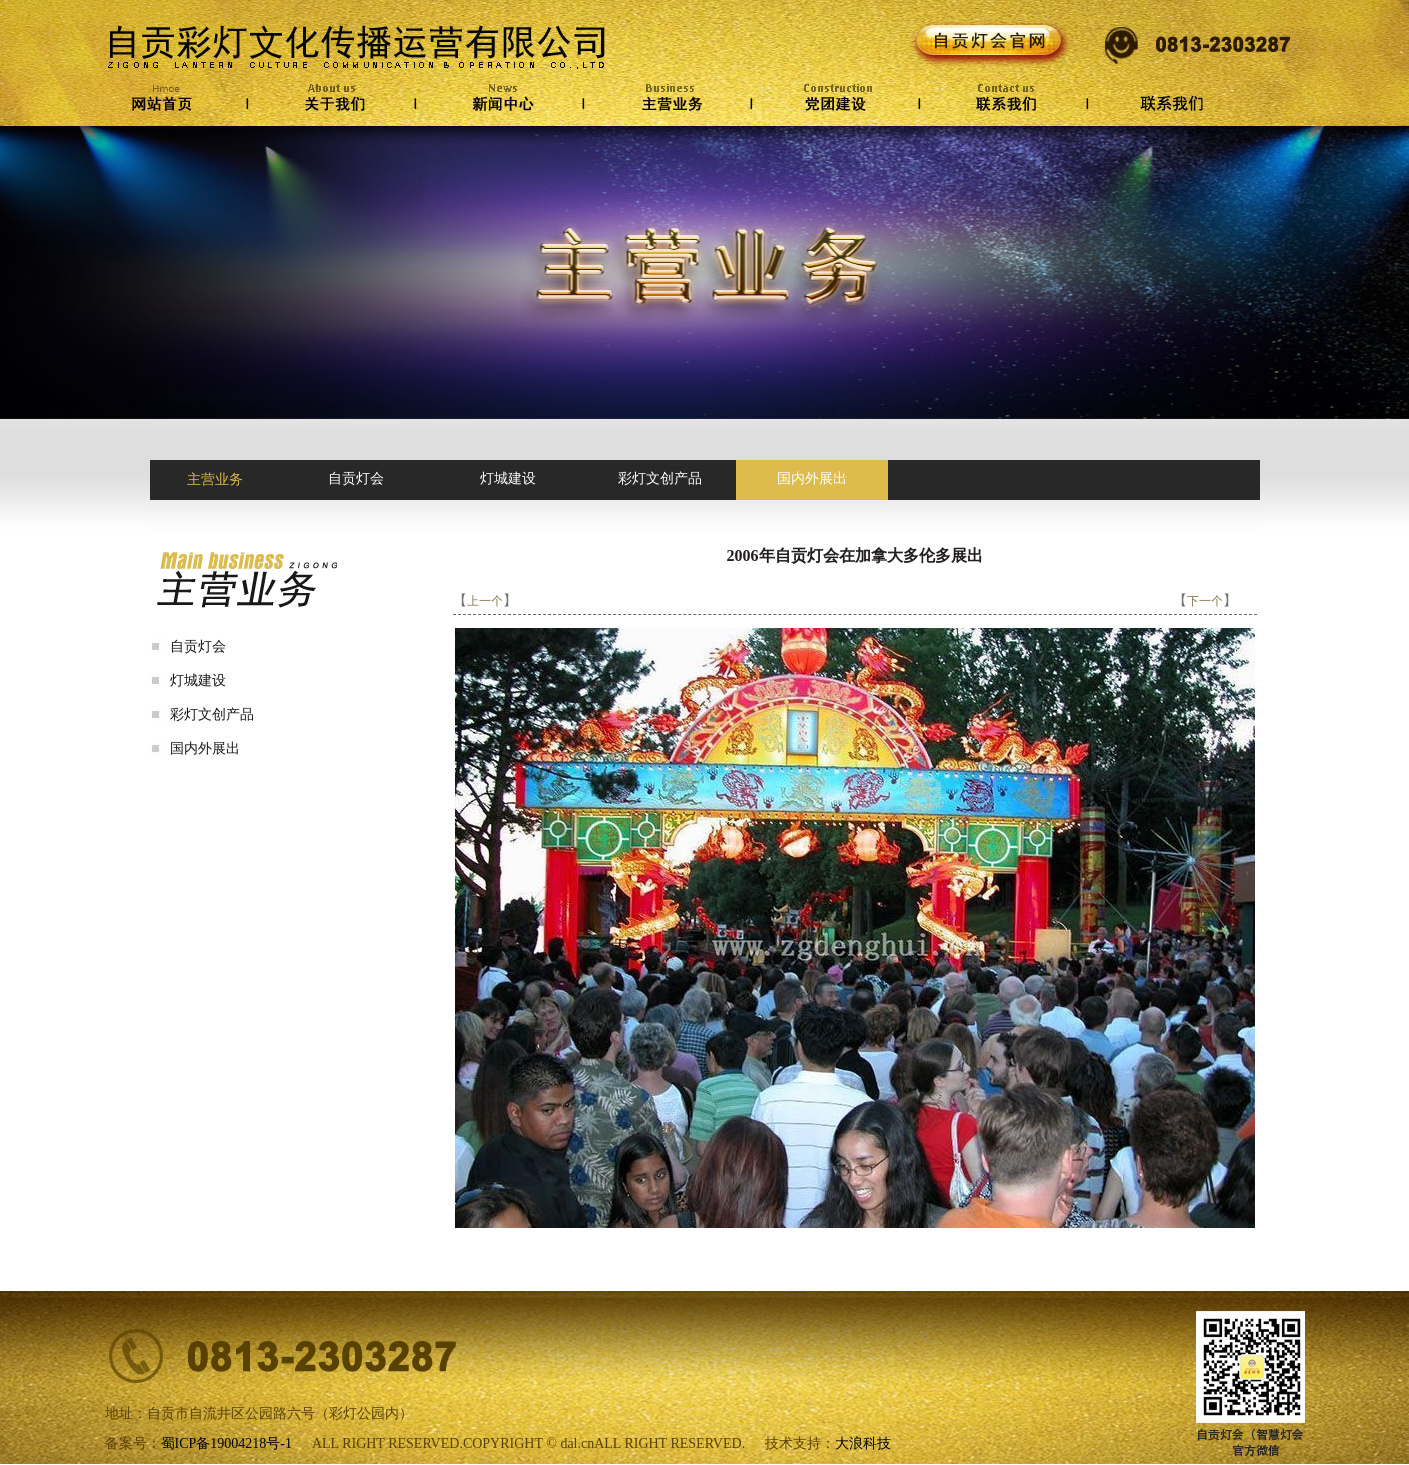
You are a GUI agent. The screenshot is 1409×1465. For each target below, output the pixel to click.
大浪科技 (863, 1443)
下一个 (1205, 601)
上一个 (485, 601)
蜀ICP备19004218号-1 (226, 1443)
